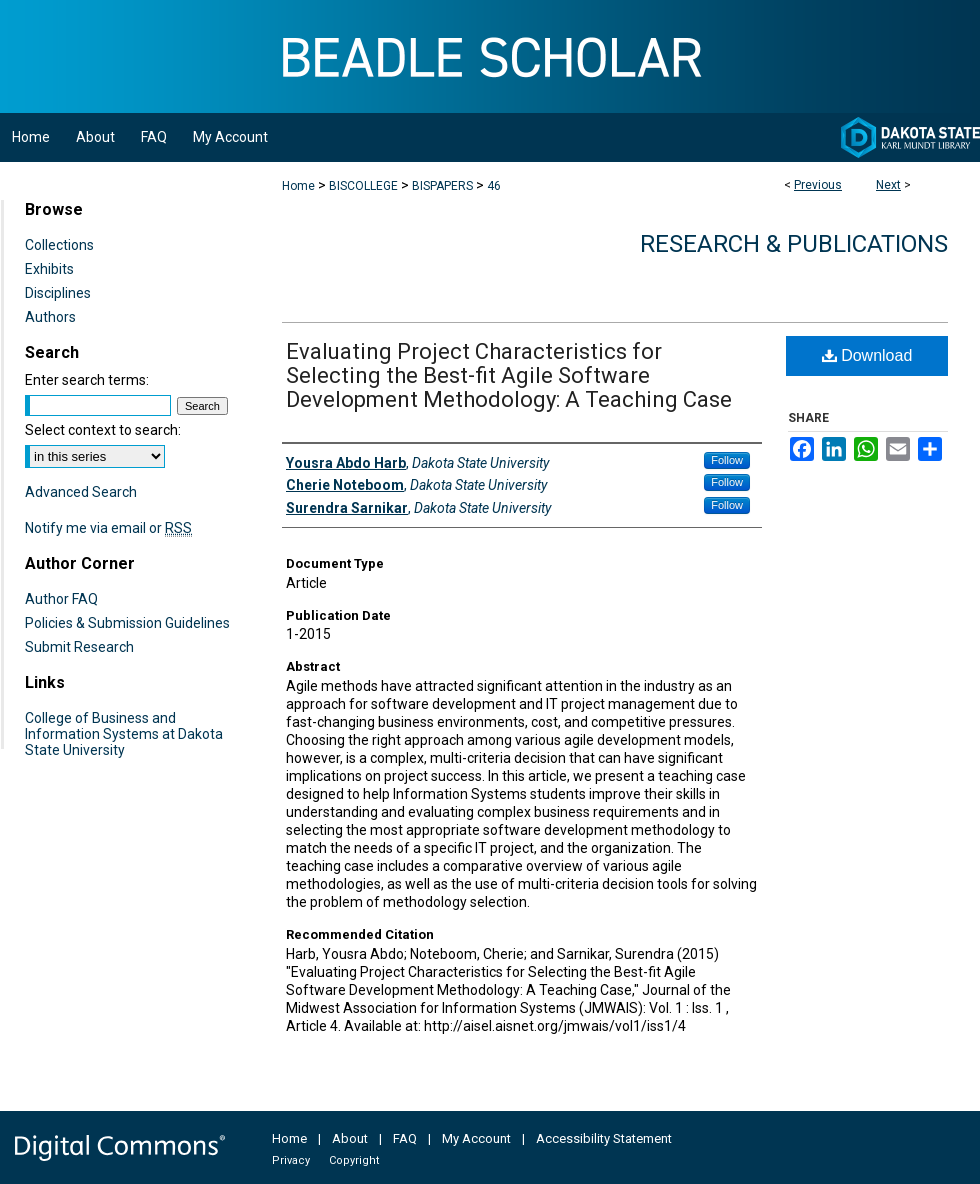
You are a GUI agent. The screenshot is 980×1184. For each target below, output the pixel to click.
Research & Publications (794, 244)
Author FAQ (61, 599)
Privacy (291, 1160)
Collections (59, 245)
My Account (476, 1138)
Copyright (354, 1160)
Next (888, 185)
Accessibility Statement (604, 1138)
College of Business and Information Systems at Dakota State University (124, 734)
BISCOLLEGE (363, 186)
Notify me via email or (108, 528)
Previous (818, 185)
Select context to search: (103, 430)
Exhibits (49, 269)
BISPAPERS (442, 186)
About (350, 1138)
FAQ (405, 1138)
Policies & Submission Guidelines (127, 623)
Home (298, 186)
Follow (727, 460)
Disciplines (58, 293)
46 (494, 186)
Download (867, 355)
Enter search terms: (87, 380)
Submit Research (79, 647)
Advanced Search (81, 492)
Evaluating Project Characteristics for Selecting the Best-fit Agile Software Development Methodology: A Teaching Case (509, 375)
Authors (50, 317)
